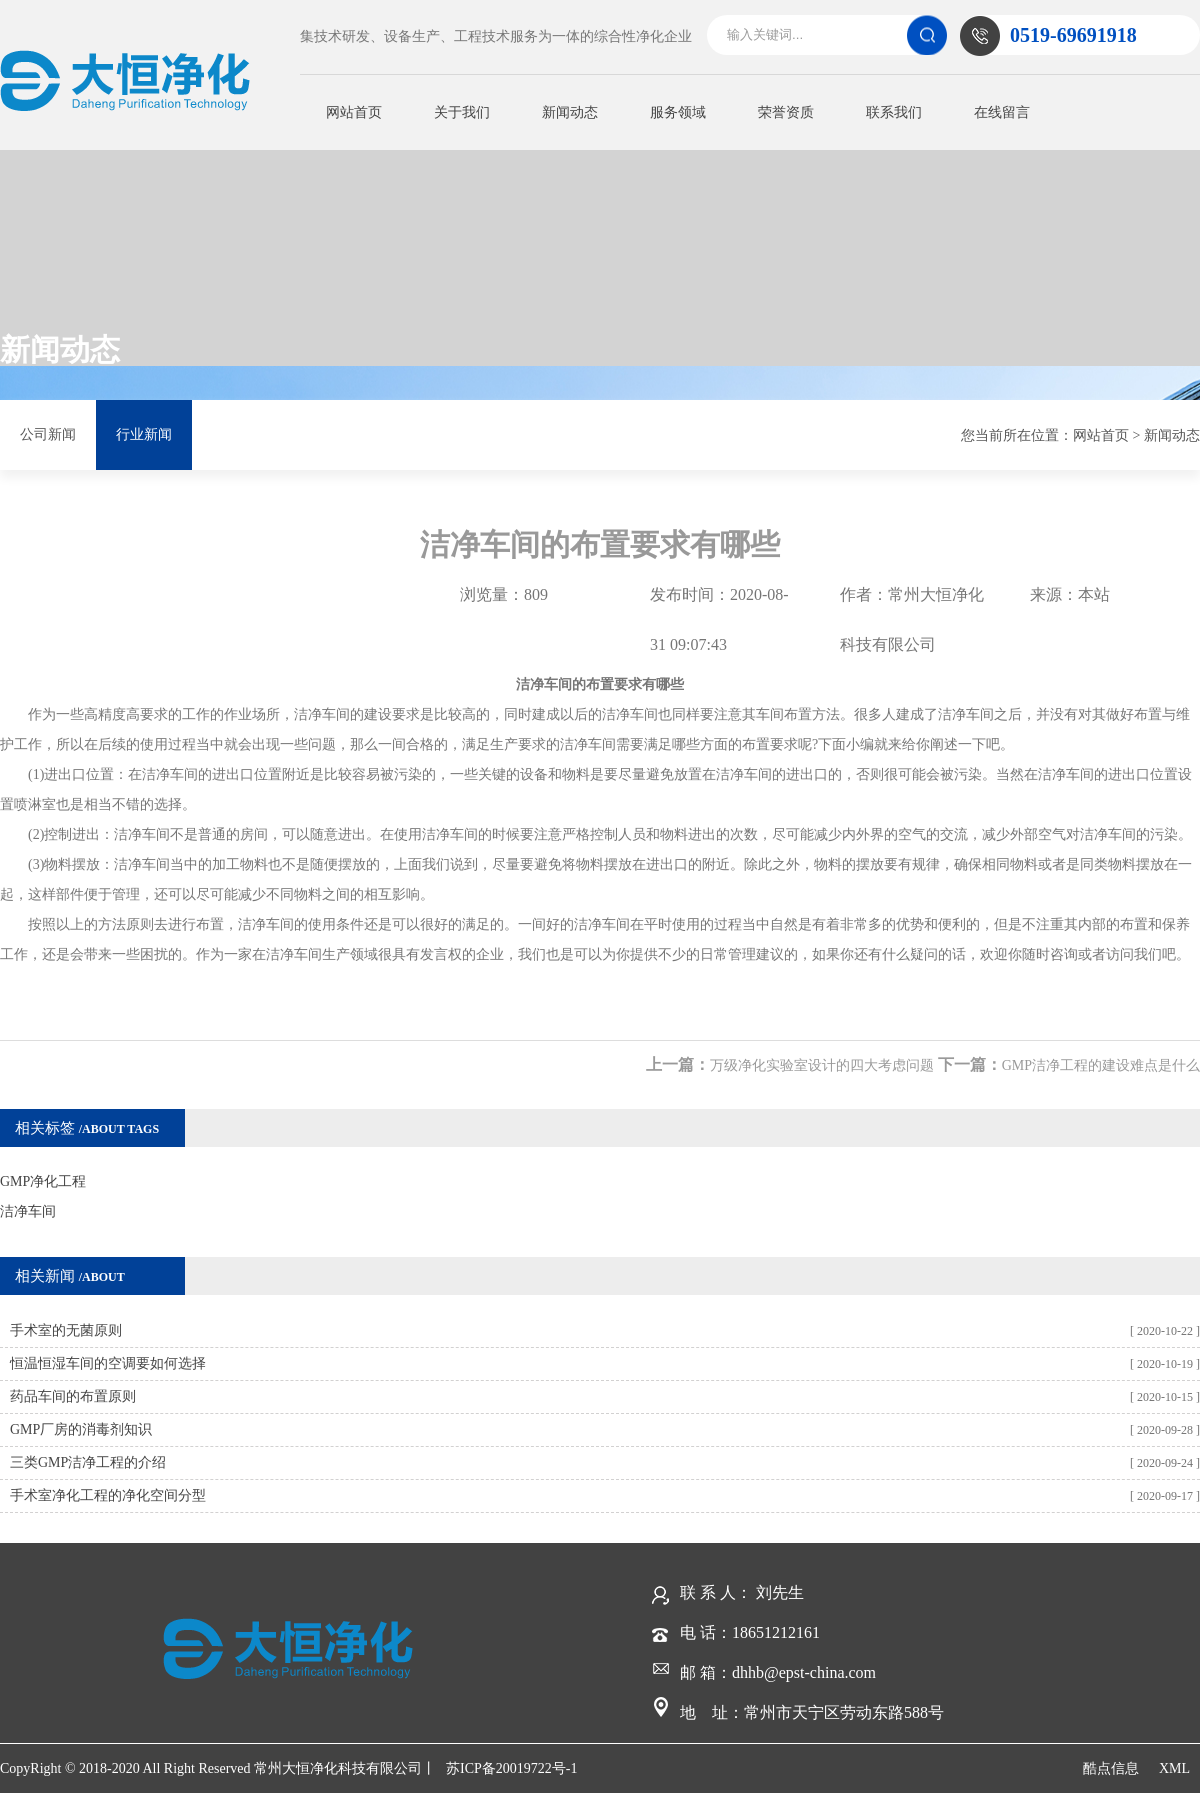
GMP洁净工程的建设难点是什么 (1101, 1065)
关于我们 (462, 112)
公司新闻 (48, 434)
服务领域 (678, 112)
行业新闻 (144, 434)
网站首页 (354, 112)
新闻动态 (570, 112)
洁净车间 (28, 1211)
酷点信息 (1111, 1768)
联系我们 (894, 112)
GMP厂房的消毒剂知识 (81, 1429)
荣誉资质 (786, 112)
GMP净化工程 (43, 1181)
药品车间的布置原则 (73, 1396)
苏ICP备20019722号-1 (511, 1768)
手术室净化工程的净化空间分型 (108, 1495)
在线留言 (1002, 112)
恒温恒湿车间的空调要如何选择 (108, 1363)
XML (1174, 1768)
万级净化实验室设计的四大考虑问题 (822, 1065)
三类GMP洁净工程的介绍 (88, 1462)
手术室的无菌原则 (66, 1330)
